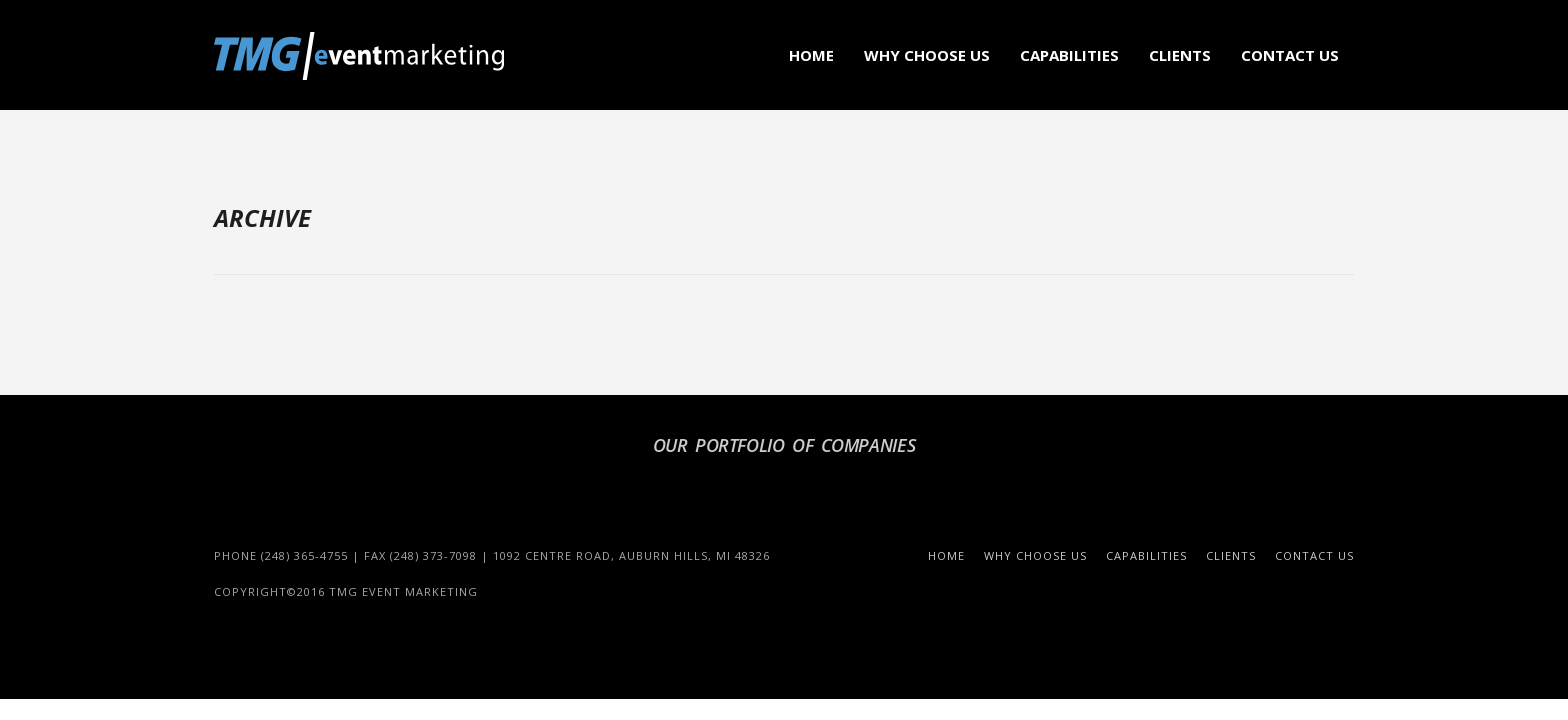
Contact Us (1290, 55)
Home (811, 55)
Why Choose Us (927, 55)
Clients (1180, 55)
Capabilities (1069, 55)
